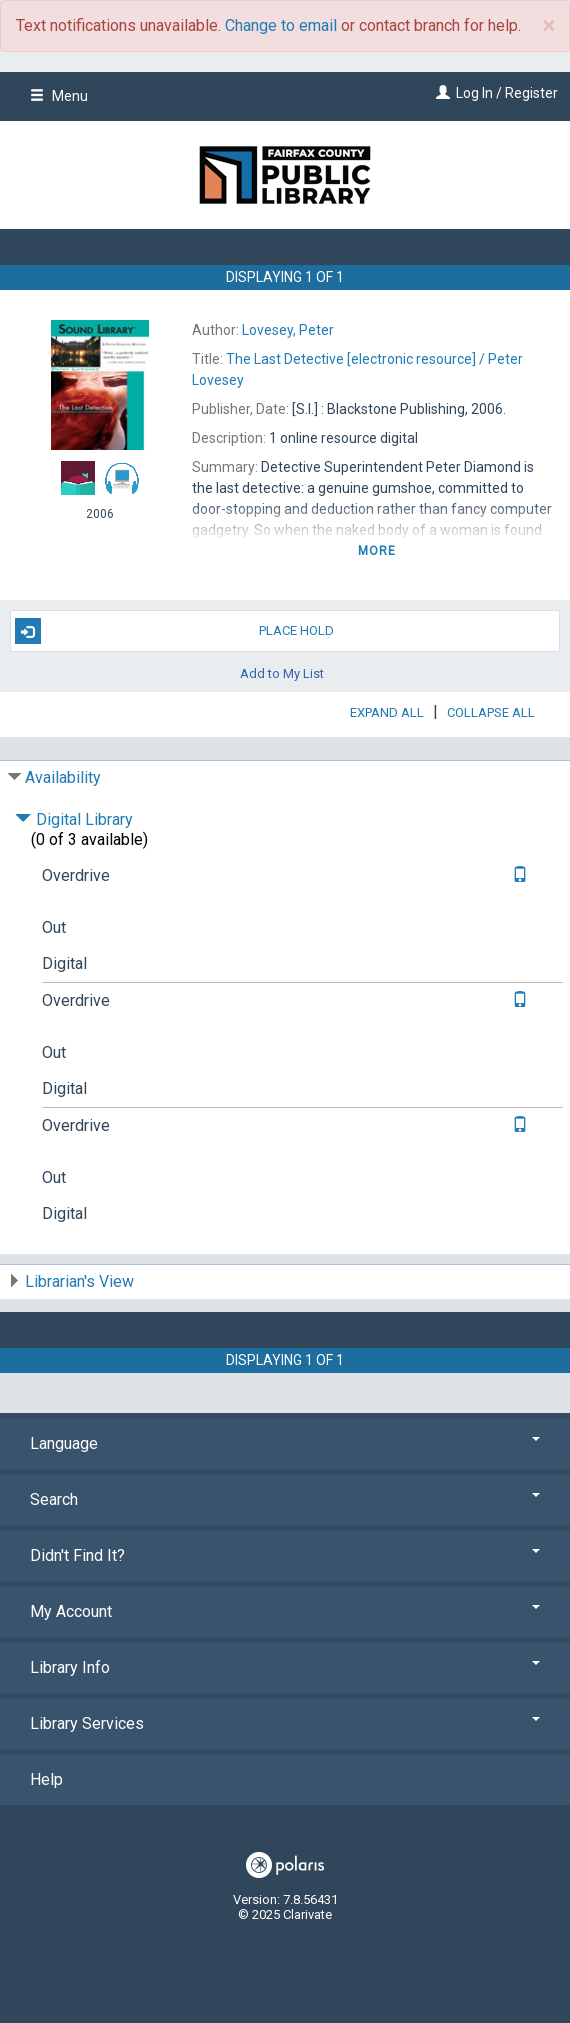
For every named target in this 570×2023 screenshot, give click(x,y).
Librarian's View (79, 1281)
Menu (59, 96)
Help (46, 1779)
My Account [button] (285, 1611)
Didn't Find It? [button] (285, 1555)
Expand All (387, 712)
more (377, 551)
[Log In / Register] (440, 93)
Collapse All (491, 712)
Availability (63, 777)
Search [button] (285, 1499)
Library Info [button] (285, 1667)
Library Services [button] (285, 1723)
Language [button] (285, 1443)
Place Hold (174, 631)
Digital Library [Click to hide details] (74, 819)
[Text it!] (517, 875)
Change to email (281, 25)
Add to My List (282, 672)
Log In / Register (507, 93)
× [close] (548, 26)
